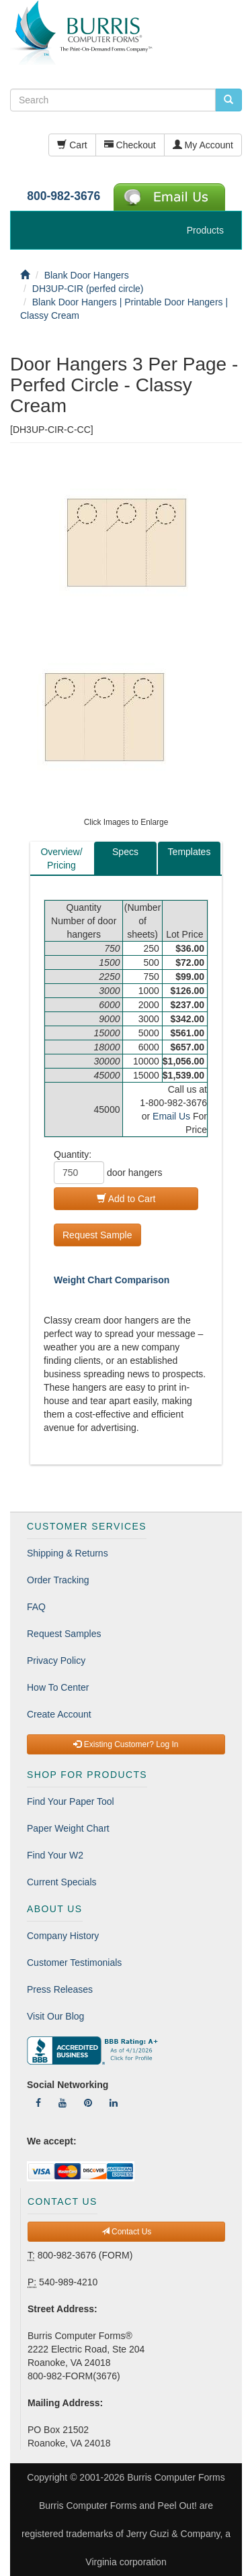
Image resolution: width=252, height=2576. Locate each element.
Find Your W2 (55, 1855)
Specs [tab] (125, 851)
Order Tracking (58, 1580)
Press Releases (60, 1989)
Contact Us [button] (126, 2231)
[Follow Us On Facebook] (38, 2102)
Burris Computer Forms (175, 2477)
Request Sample (97, 1235)
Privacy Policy (56, 1660)
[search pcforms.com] (228, 100)
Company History (63, 1935)
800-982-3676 (63, 196)
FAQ (36, 1606)
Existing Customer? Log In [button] (125, 1744)
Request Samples (64, 1633)
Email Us (171, 1116)
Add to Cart (126, 1198)
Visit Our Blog (55, 2016)
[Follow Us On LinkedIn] (113, 2102)
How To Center (58, 1687)
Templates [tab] (189, 851)
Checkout (130, 145)
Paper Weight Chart (68, 1828)
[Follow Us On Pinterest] (88, 2102)
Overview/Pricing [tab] (61, 858)
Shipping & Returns (67, 1553)
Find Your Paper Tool (70, 1801)
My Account (203, 145)
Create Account (59, 1714)
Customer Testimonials (74, 1962)
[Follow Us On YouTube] (62, 2102)
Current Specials (62, 1882)
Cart (72, 145)
